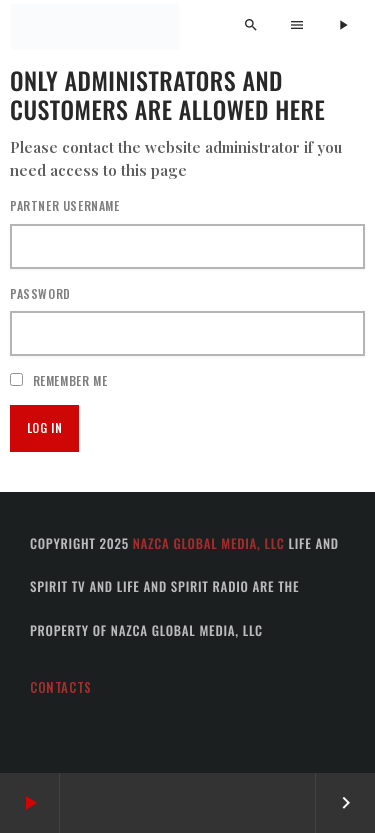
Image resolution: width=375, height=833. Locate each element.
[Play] (343, 26)
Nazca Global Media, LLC (209, 543)
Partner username (65, 205)
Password (40, 293)
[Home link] (95, 27)
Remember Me (58, 380)
